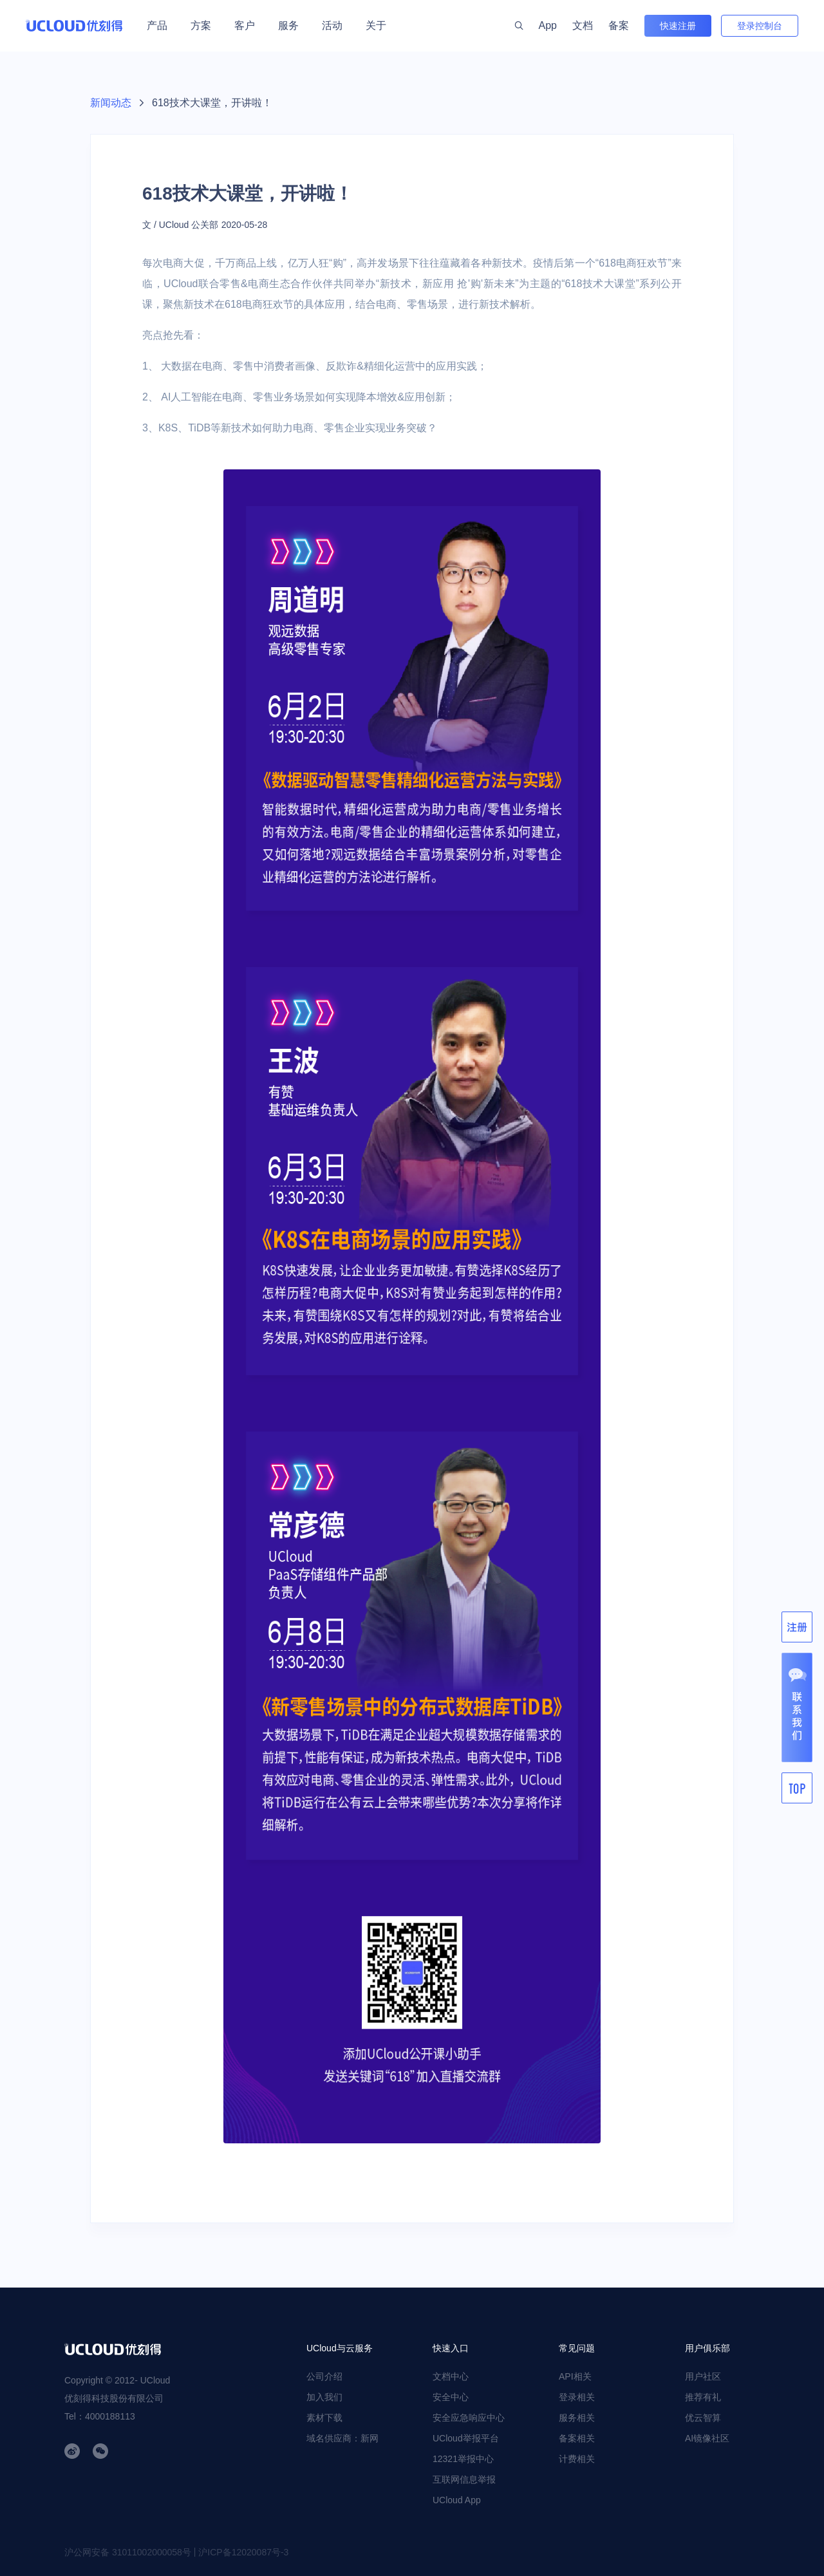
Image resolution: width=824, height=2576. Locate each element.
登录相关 (577, 2397)
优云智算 (703, 2417)
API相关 (575, 2376)
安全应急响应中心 (469, 2417)
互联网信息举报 (464, 2479)
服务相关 (577, 2417)
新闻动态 (110, 102)
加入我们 (324, 2397)
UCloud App (457, 2500)
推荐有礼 (703, 2397)
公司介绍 (324, 2376)
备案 (618, 25)
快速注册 (678, 26)
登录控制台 (759, 26)
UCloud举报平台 (466, 2438)
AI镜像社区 (707, 2438)
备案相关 (577, 2438)
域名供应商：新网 (342, 2438)
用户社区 (703, 2376)
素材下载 (324, 2417)
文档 (582, 25)
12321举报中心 (463, 2459)
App (548, 25)
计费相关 (577, 2459)
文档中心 (451, 2376)
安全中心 (451, 2397)
